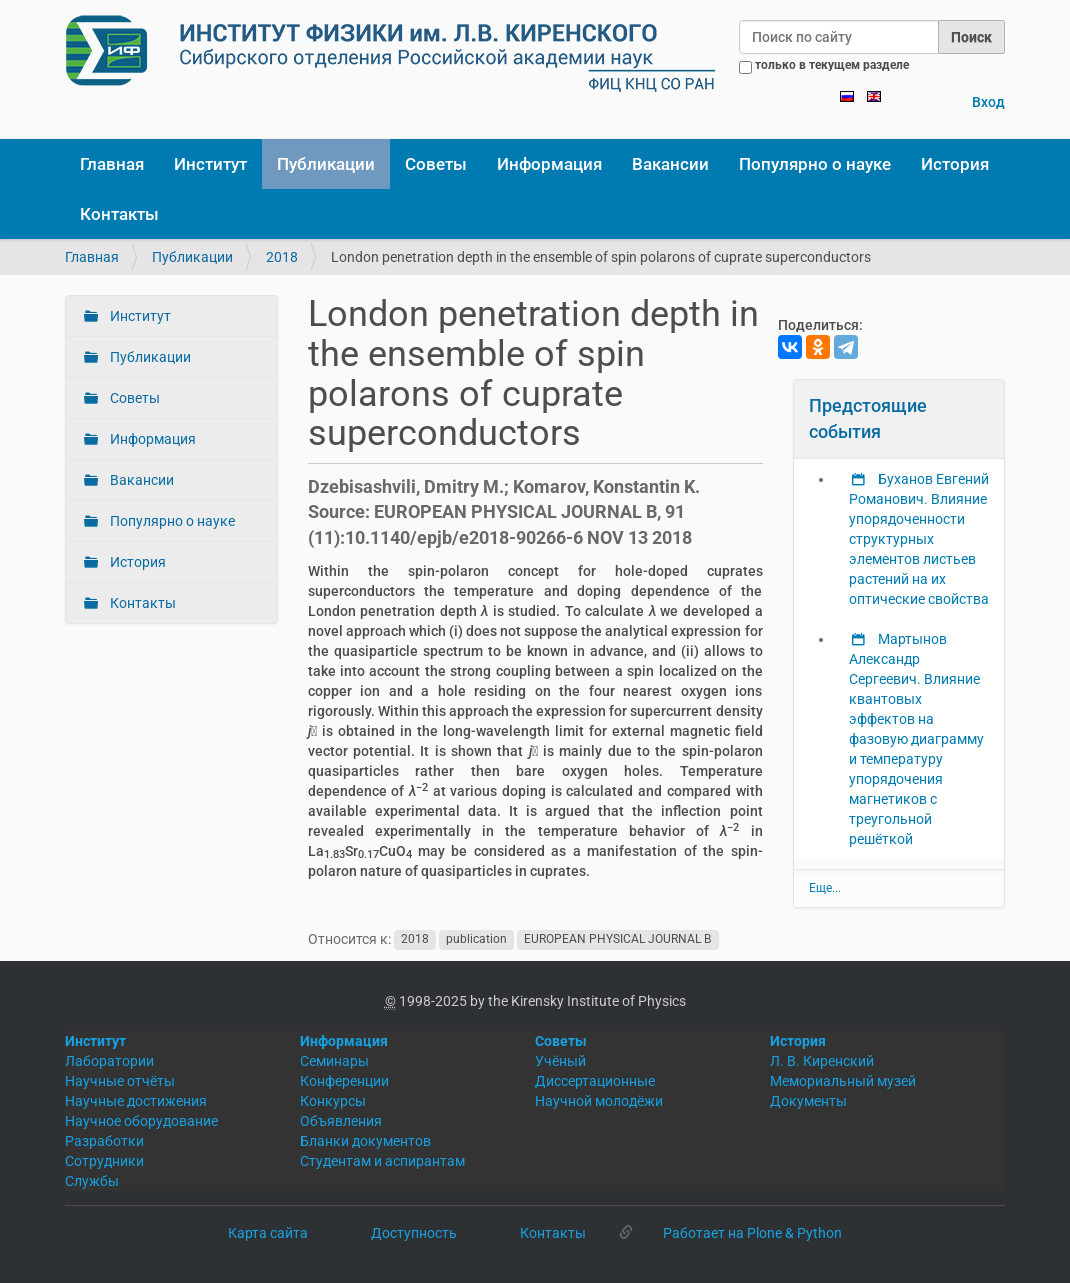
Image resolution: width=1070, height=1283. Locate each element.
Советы (436, 164)
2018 (282, 257)
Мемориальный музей (843, 1081)
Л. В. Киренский (822, 1061)
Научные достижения (136, 1101)
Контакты (119, 214)
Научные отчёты (120, 1081)
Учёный (560, 1061)
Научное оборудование (141, 1121)
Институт (210, 164)
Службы (92, 1181)
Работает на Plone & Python (752, 1233)
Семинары (334, 1061)
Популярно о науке (815, 164)
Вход (988, 102)
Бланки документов (365, 1141)
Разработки (104, 1141)
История (955, 164)
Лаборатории (109, 1061)
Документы (808, 1101)
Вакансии (670, 164)
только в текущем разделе (832, 65)
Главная (112, 164)
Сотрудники (104, 1161)
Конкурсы (333, 1101)
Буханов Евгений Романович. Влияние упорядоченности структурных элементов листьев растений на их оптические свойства (919, 539)
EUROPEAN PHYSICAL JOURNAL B (617, 940)
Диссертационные (595, 1081)
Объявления (341, 1121)
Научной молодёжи (599, 1101)
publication (476, 940)
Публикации (326, 164)
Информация (549, 164)
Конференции (344, 1081)
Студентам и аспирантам (382, 1161)
